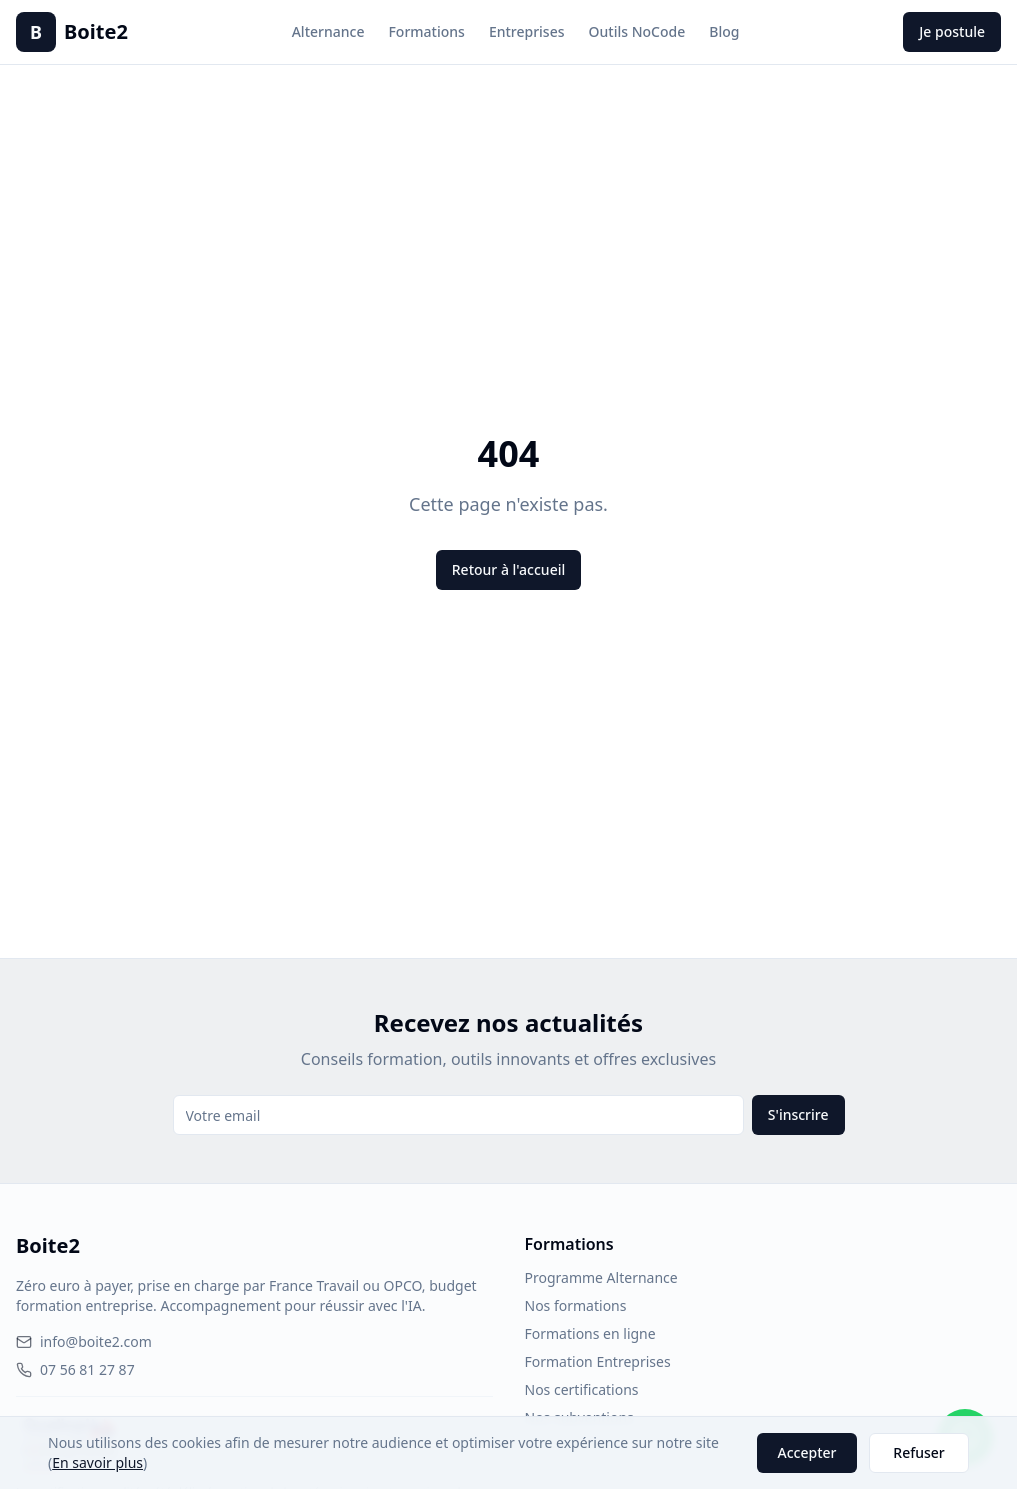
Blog (724, 31)
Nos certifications (582, 1389)
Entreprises (527, 31)
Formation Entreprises (598, 1361)
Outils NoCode (637, 31)
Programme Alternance (601, 1277)
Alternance (328, 31)
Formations (426, 31)
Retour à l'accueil (508, 569)
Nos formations (576, 1305)
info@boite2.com (84, 1341)
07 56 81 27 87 (75, 1369)
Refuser (918, 1452)
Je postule (952, 31)
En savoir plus (97, 1462)
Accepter (807, 1452)
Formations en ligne (590, 1333)
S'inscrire (798, 1114)
